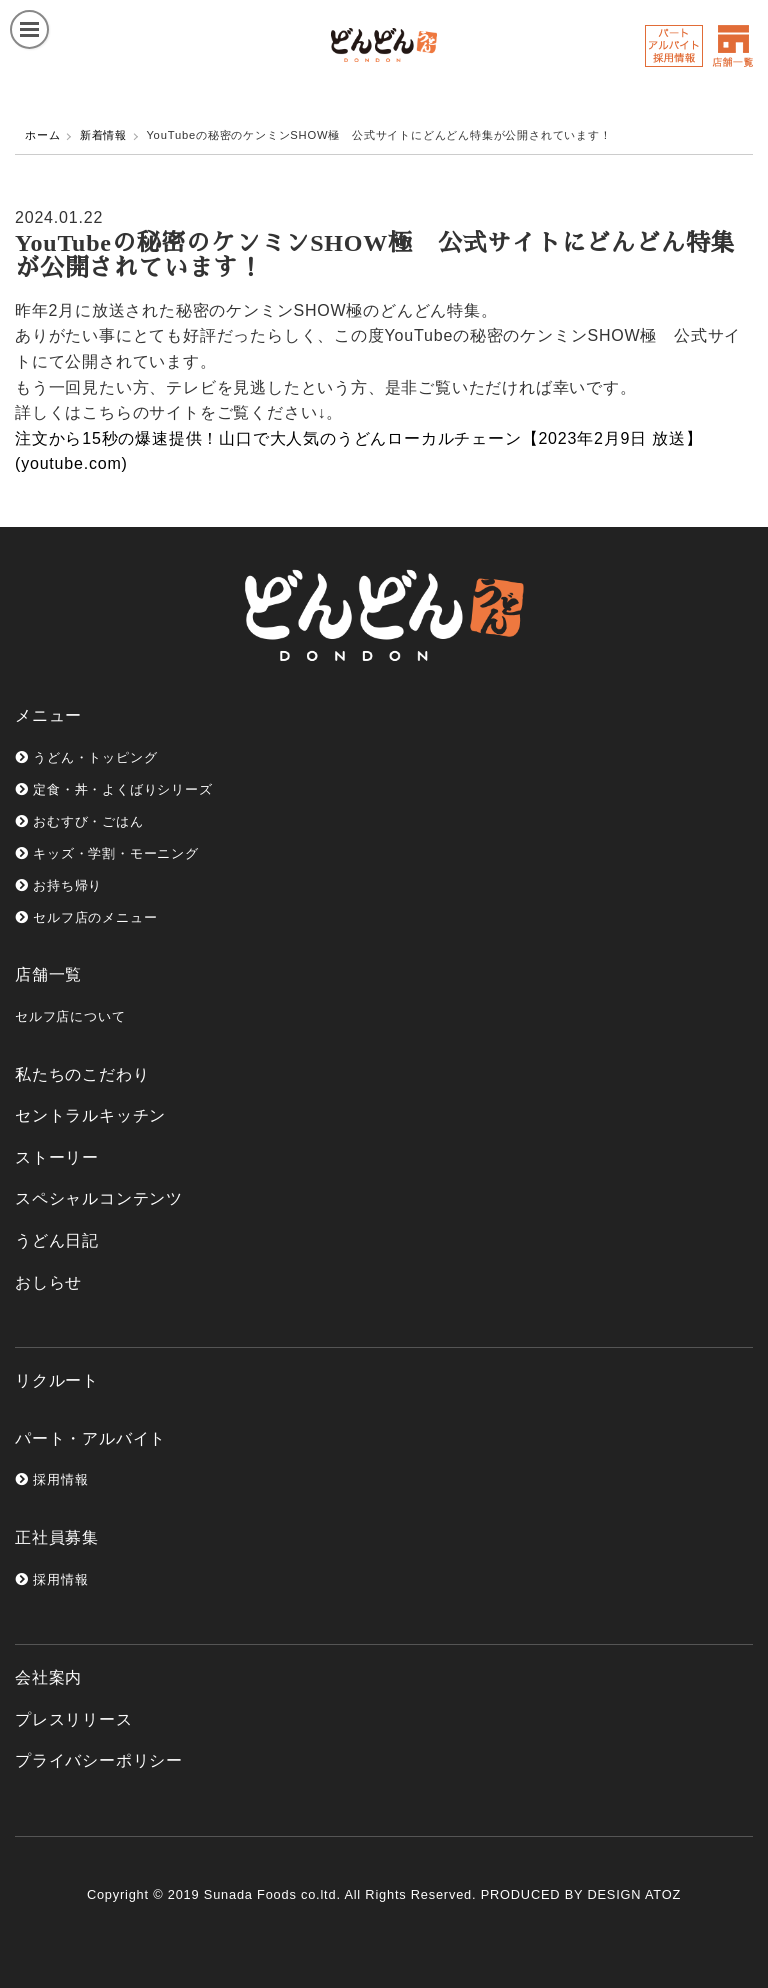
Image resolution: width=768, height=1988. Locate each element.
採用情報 (51, 1479)
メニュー (48, 715)
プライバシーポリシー (99, 1760)
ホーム (42, 135)
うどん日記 (57, 1240)
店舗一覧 (48, 974)
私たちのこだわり (82, 1074)
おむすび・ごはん (79, 821)
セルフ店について (70, 1016)
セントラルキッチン (90, 1115)
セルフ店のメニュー (86, 917)
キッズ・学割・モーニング (107, 853)
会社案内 (48, 1677)
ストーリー (57, 1157)
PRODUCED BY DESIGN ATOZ (581, 1894)
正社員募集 (57, 1537)
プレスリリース (74, 1719)
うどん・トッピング (86, 757)
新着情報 (103, 135)
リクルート (57, 1380)
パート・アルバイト (90, 1438)
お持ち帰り (58, 885)
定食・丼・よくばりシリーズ (114, 789)
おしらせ (48, 1282)
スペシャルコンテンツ (99, 1198)
